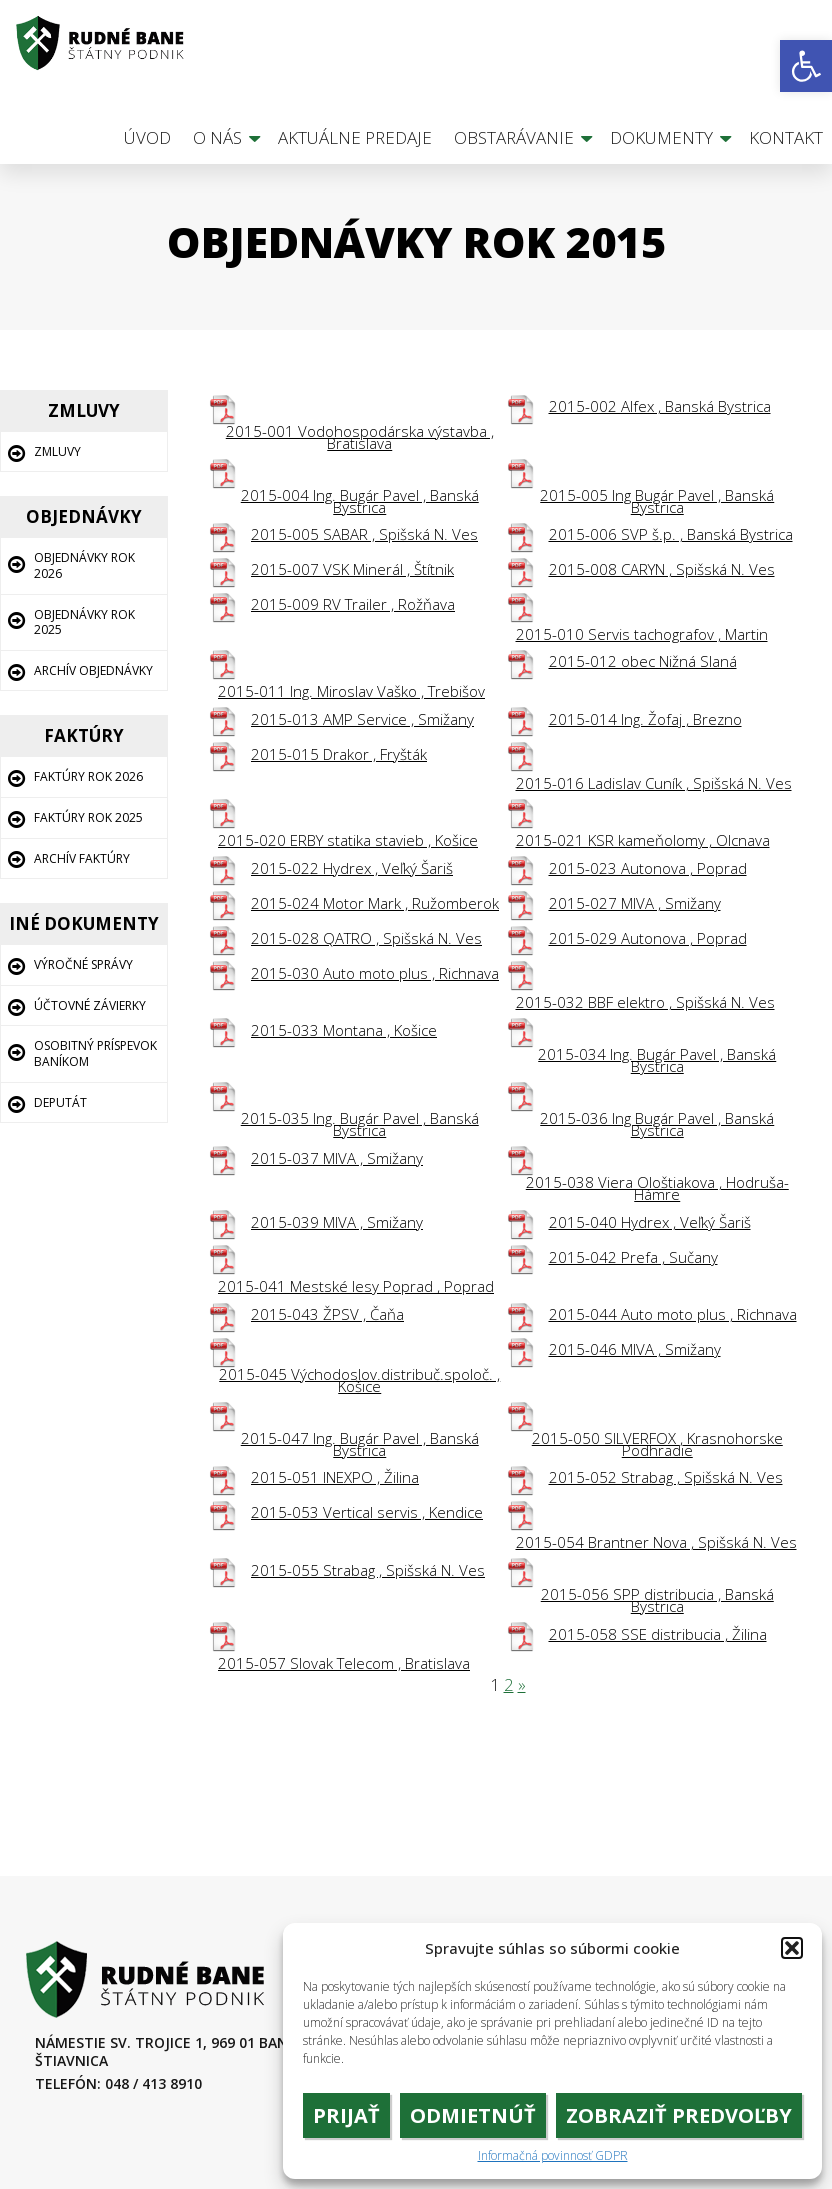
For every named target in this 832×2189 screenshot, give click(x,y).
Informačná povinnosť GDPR (553, 2156)
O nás (217, 137)
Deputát (60, 1102)
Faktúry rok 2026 (88, 776)
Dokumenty (661, 137)
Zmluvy (57, 451)
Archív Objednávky (93, 670)
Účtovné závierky (90, 1005)
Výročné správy (83, 964)
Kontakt (786, 137)
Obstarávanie (514, 137)
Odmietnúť (473, 2115)
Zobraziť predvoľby (679, 2115)
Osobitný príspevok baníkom (95, 1053)
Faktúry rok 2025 (88, 817)
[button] (806, 66)
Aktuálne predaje (355, 137)
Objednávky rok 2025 (84, 622)
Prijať (346, 2115)
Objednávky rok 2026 (84, 565)
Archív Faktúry (82, 858)
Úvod (147, 137)
